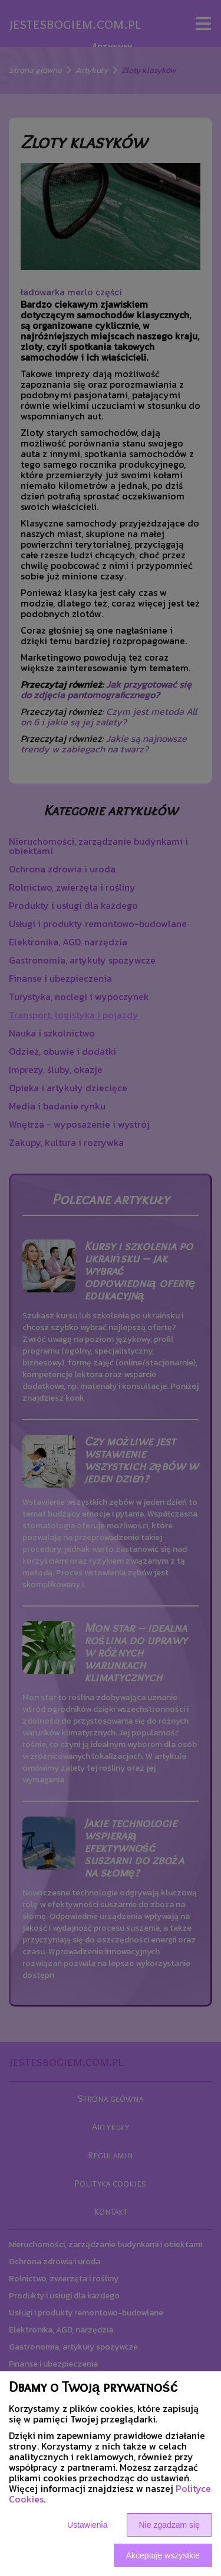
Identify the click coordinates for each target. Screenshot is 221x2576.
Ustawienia (87, 2525)
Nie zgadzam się (169, 2525)
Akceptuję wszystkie (163, 2555)
